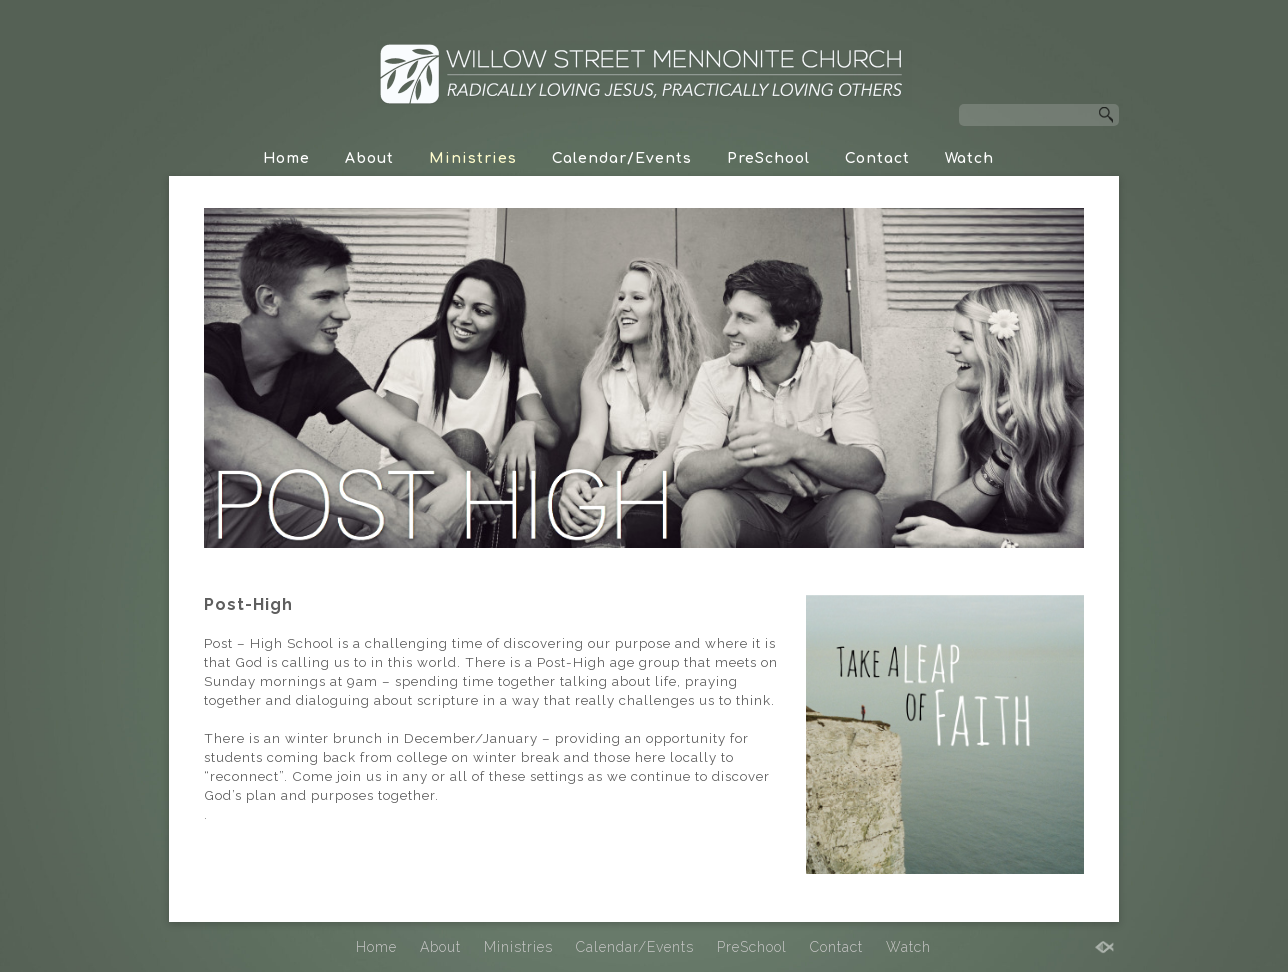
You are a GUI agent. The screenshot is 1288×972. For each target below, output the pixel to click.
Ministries (473, 158)
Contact (877, 158)
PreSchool (768, 158)
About (369, 158)
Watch (969, 158)
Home (286, 158)
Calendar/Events (622, 158)
